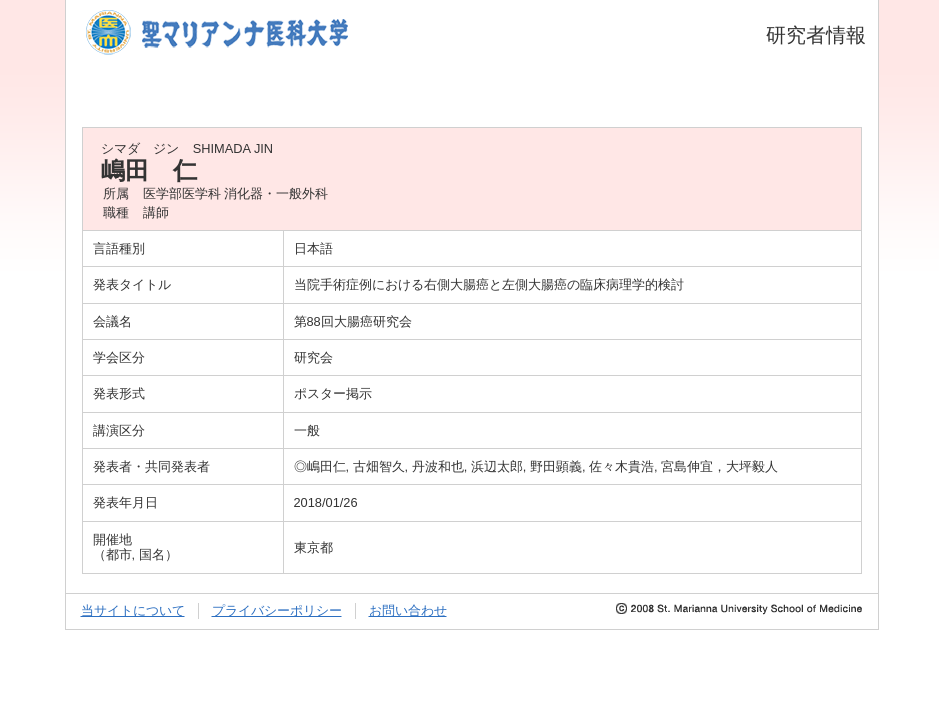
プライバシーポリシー (277, 610)
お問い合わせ (408, 610)
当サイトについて (133, 610)
